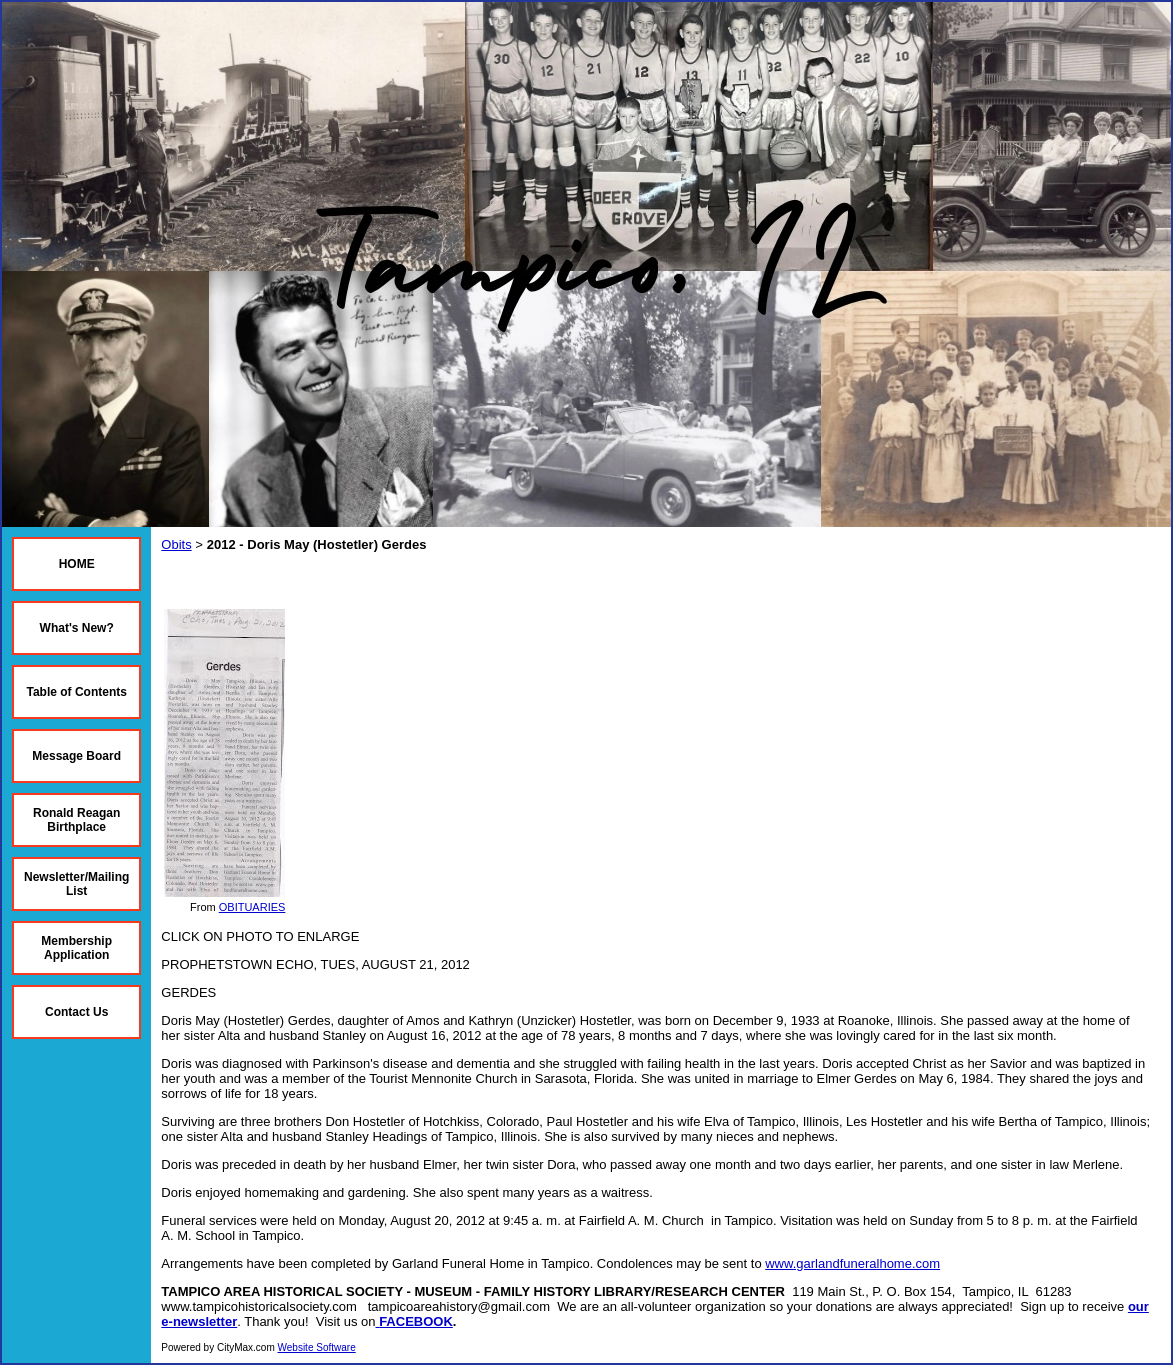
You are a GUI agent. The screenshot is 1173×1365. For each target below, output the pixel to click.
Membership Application (76, 948)
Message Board (76, 756)
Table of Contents (76, 692)
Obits (176, 544)
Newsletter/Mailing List (76, 884)
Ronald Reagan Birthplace (76, 820)
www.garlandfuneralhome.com (852, 1263)
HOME (77, 564)
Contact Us (76, 1012)
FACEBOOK (416, 1321)
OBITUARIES (252, 907)
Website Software (317, 1347)
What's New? (77, 628)
